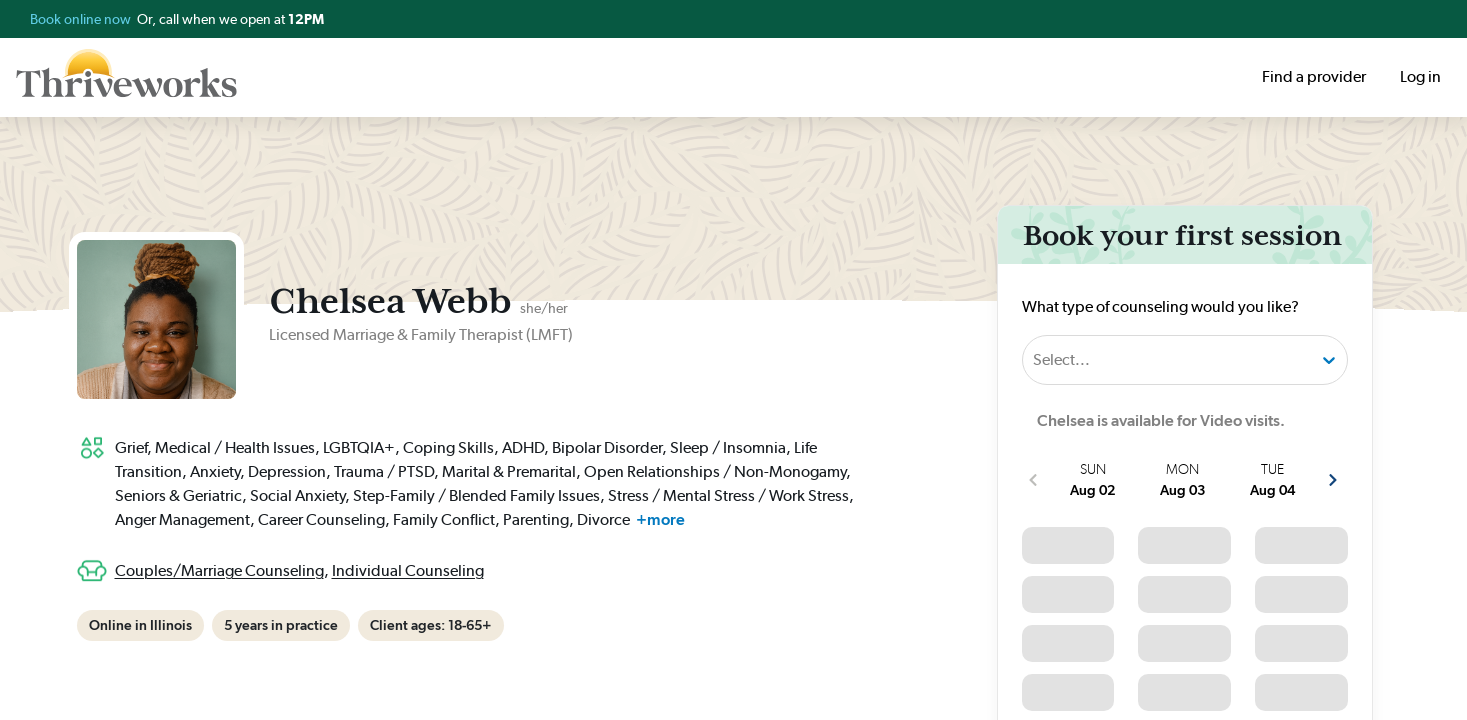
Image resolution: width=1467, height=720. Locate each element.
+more (660, 519)
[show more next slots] (1333, 480)
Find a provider (1314, 76)
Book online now (82, 19)
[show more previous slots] (1033, 480)
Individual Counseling (408, 570)
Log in (1420, 76)
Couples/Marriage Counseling (219, 570)
